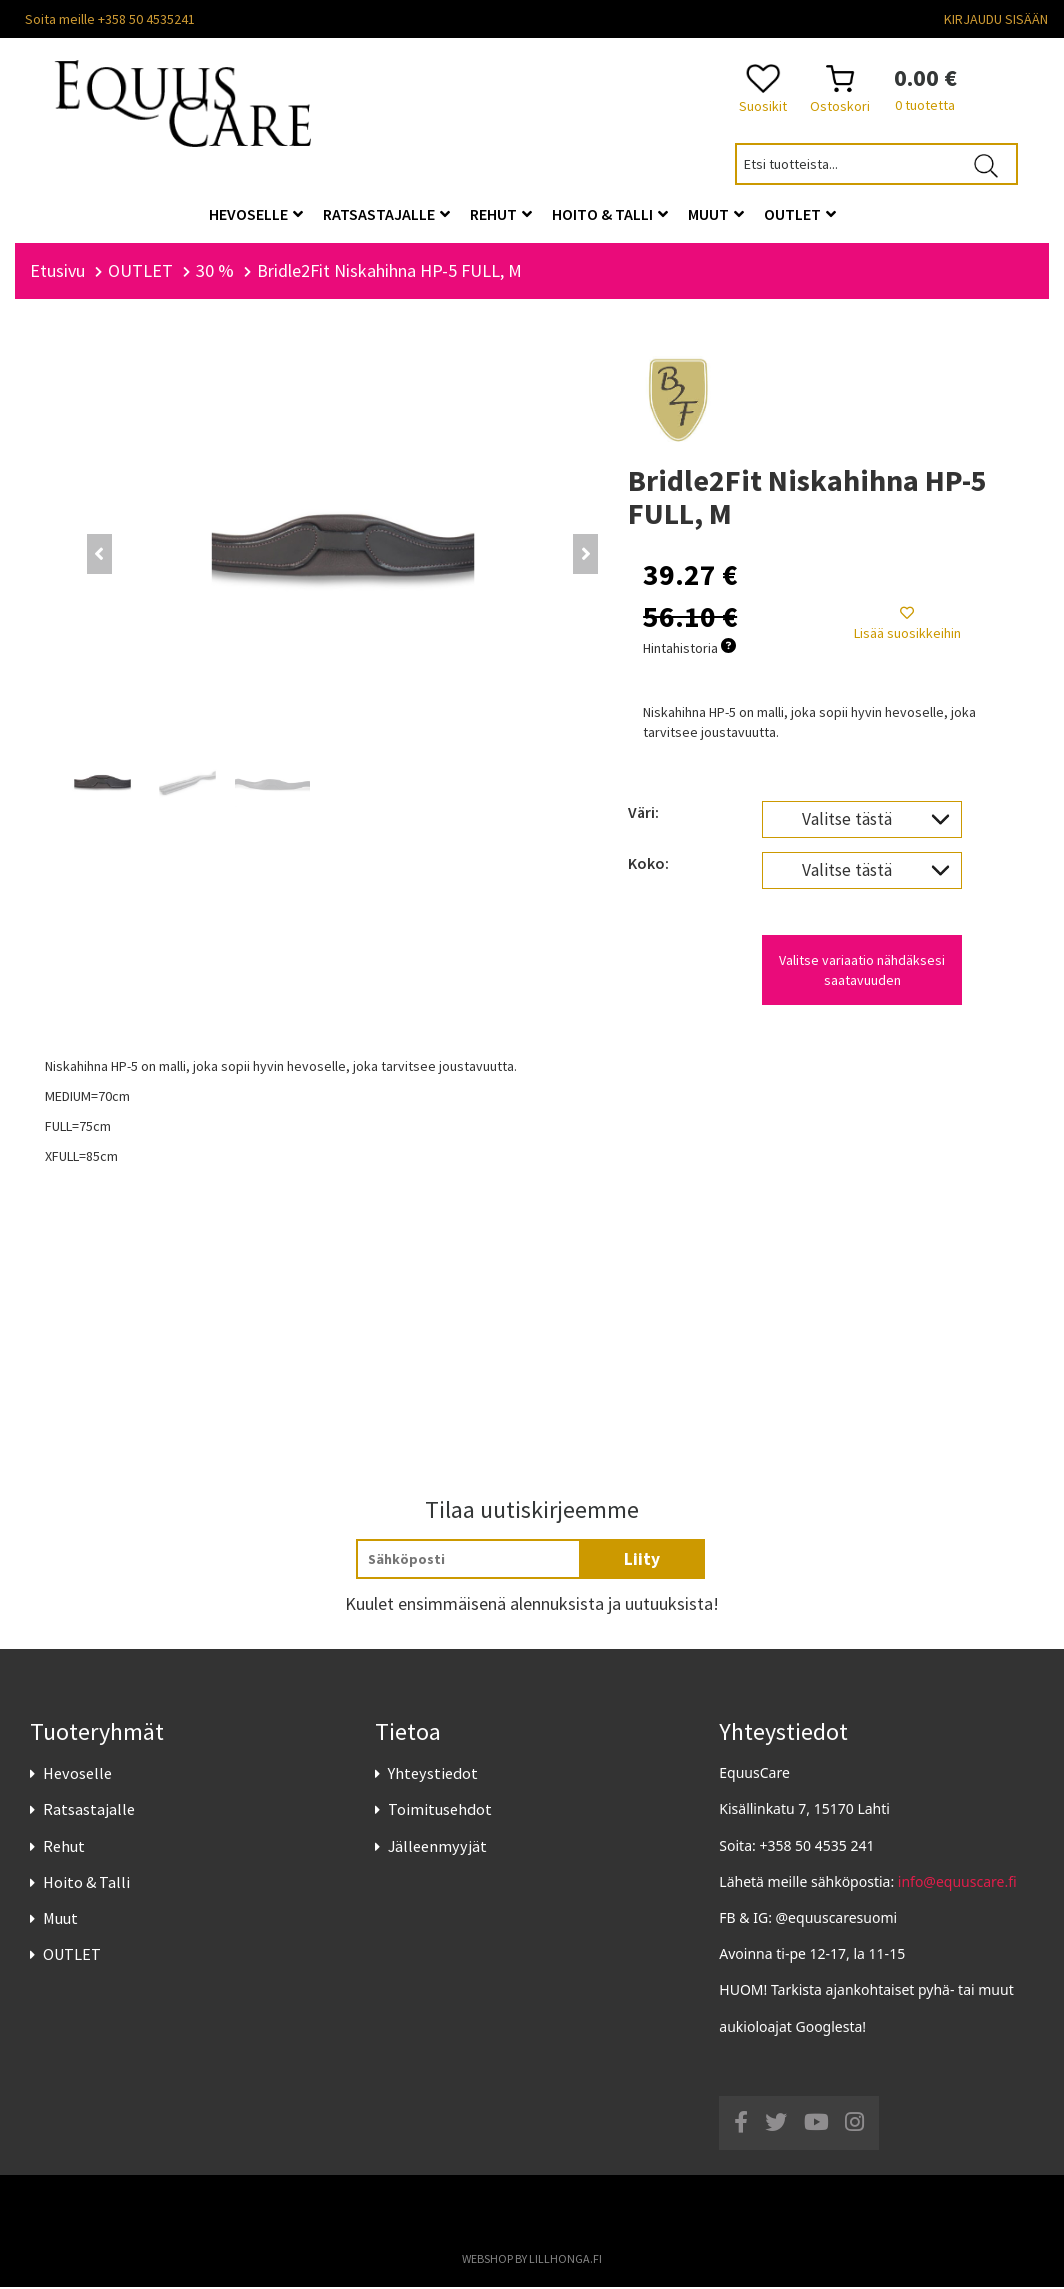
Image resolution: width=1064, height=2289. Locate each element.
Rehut (64, 1848)
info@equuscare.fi (957, 1883)
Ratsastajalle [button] (386, 214)
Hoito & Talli (86, 1884)
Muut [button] (716, 214)
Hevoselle (77, 1775)
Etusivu (57, 272)
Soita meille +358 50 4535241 (110, 19)
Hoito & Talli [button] (610, 214)
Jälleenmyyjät (437, 1848)
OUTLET (72, 1956)
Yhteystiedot (433, 1775)
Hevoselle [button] (256, 214)
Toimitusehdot (440, 1812)
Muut (60, 1920)
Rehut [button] (501, 214)
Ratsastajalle (89, 1812)
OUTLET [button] (800, 214)
